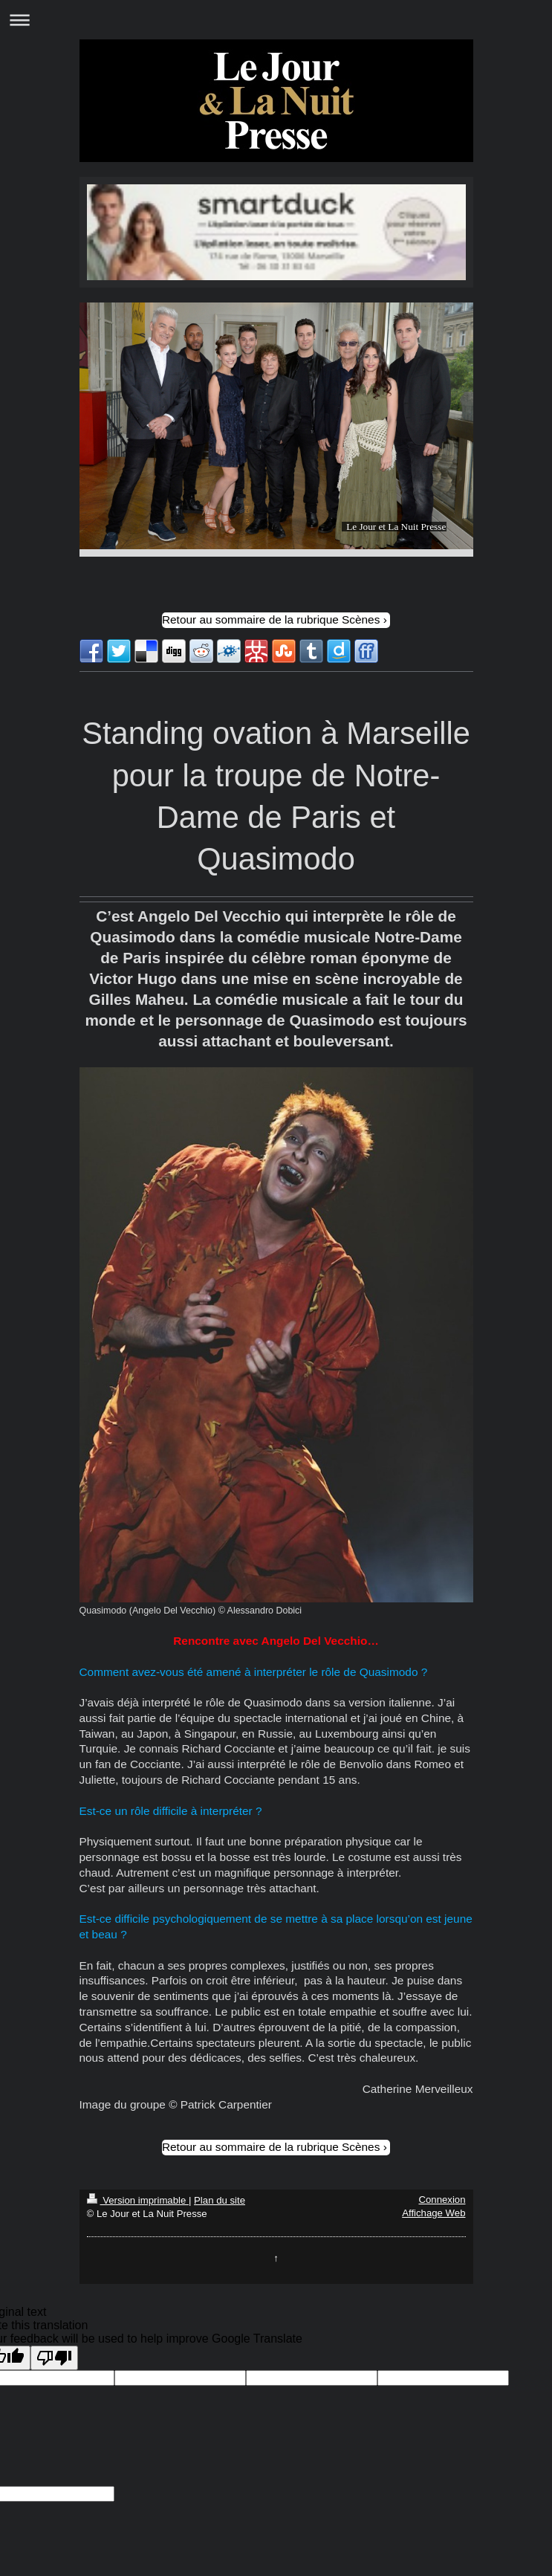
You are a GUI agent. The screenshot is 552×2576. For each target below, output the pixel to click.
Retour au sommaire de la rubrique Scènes (271, 619)
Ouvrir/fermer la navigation (276, 20)
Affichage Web (433, 2213)
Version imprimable (138, 2200)
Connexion (441, 2199)
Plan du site (219, 2200)
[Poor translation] (54, 2358)
